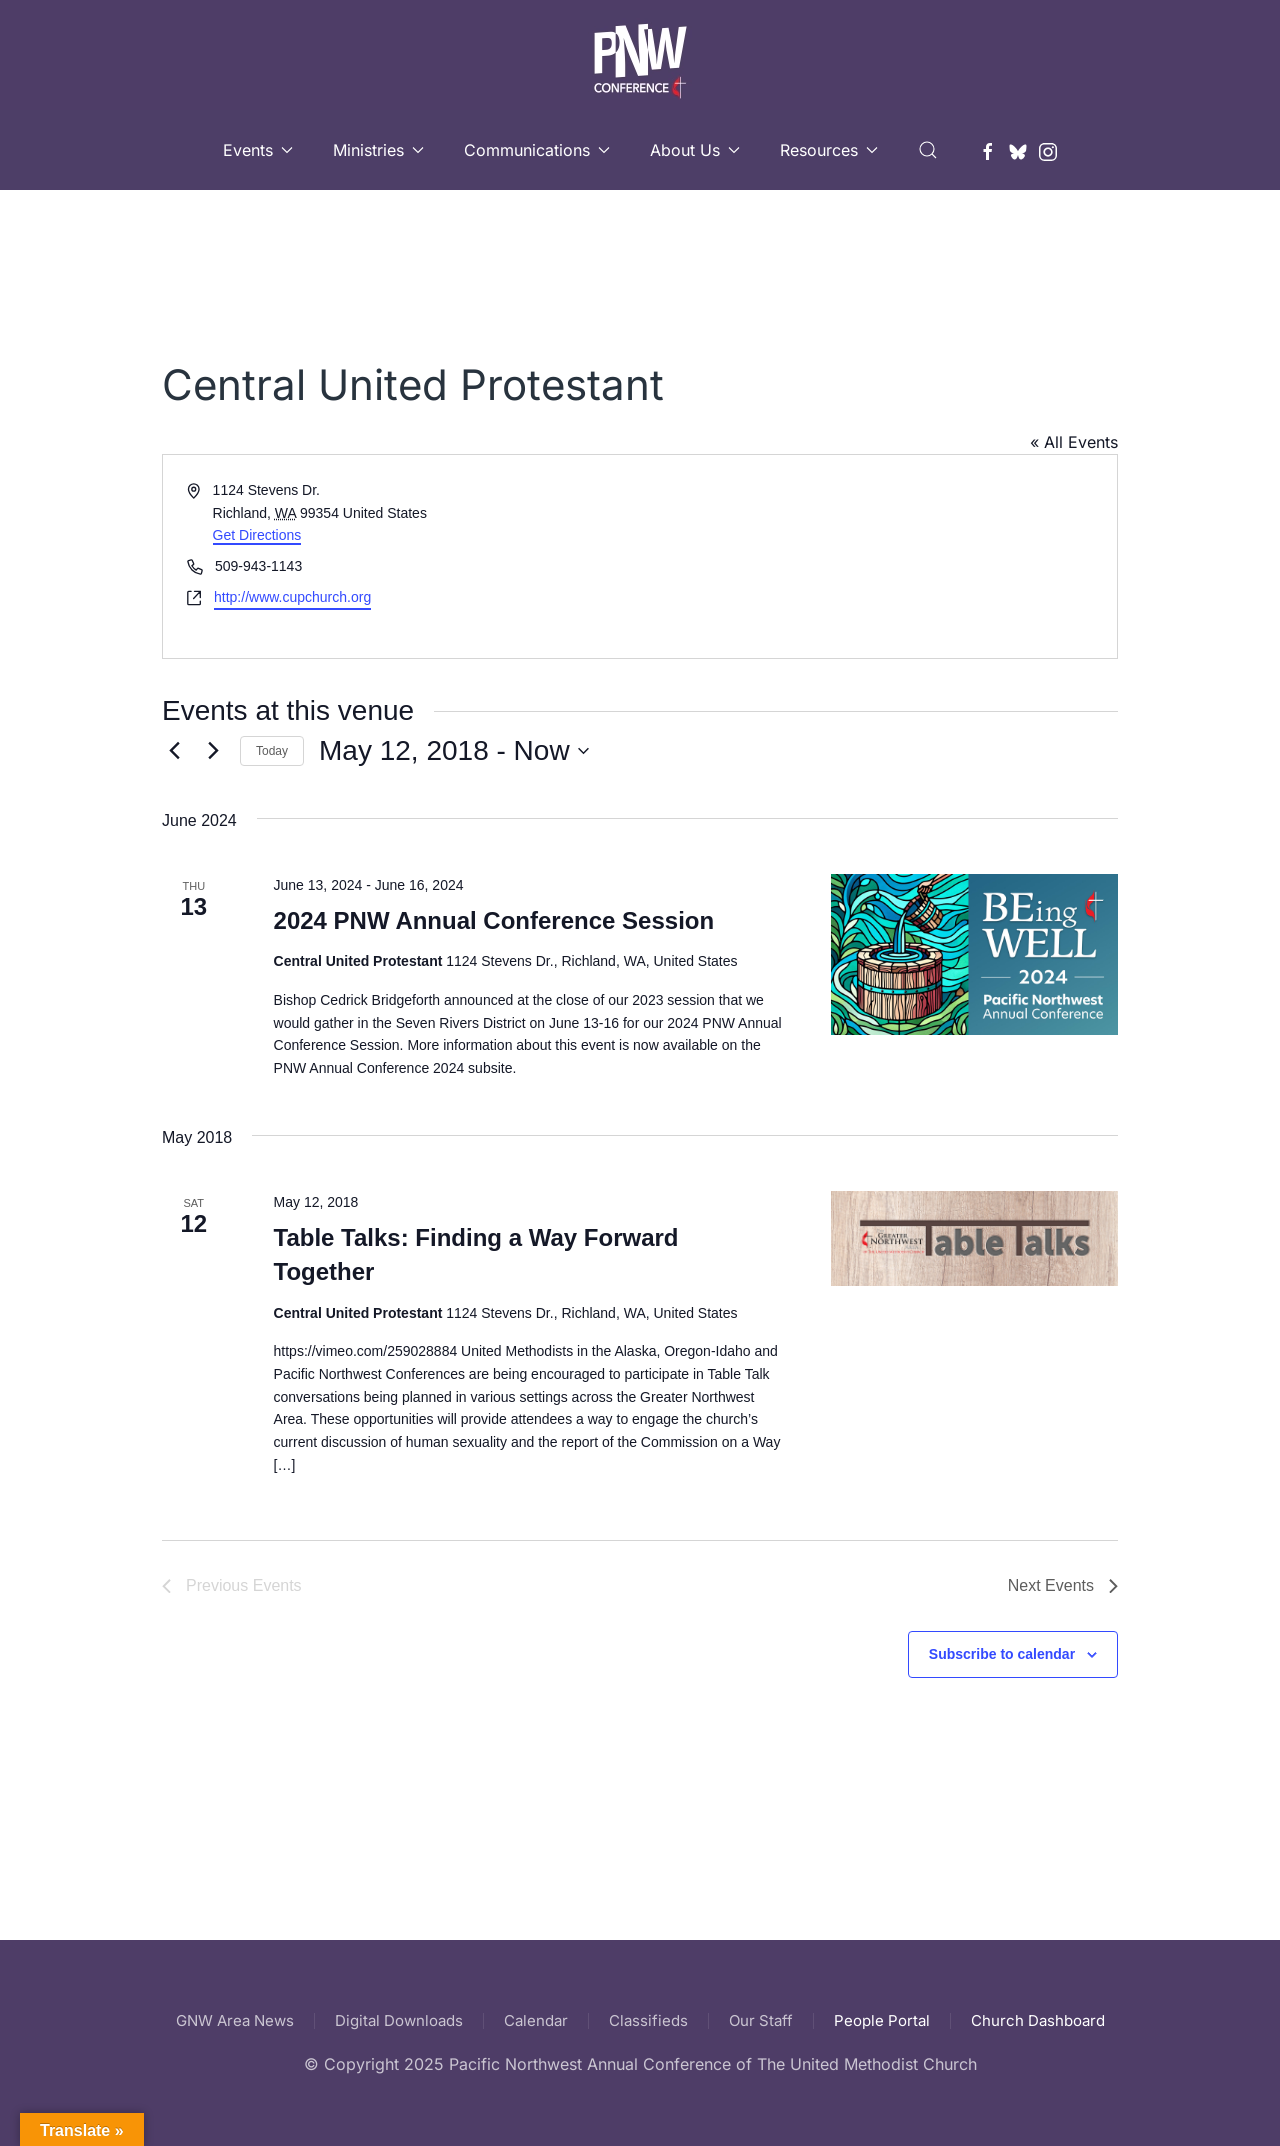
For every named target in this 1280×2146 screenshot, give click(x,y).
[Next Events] (213, 751)
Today (272, 751)
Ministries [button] (378, 150)
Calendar (536, 2020)
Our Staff (761, 2020)
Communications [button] (537, 150)
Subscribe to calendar (1002, 1654)
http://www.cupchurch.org (292, 597)
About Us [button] (695, 150)
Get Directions (257, 535)
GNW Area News (235, 2020)
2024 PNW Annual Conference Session (494, 920)
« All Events (1074, 442)
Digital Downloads (399, 2020)
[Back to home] (640, 55)
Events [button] (258, 150)
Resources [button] (829, 150)
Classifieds (648, 2020)
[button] (928, 150)
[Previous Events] (174, 751)
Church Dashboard (1038, 2020)
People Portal (882, 2020)
